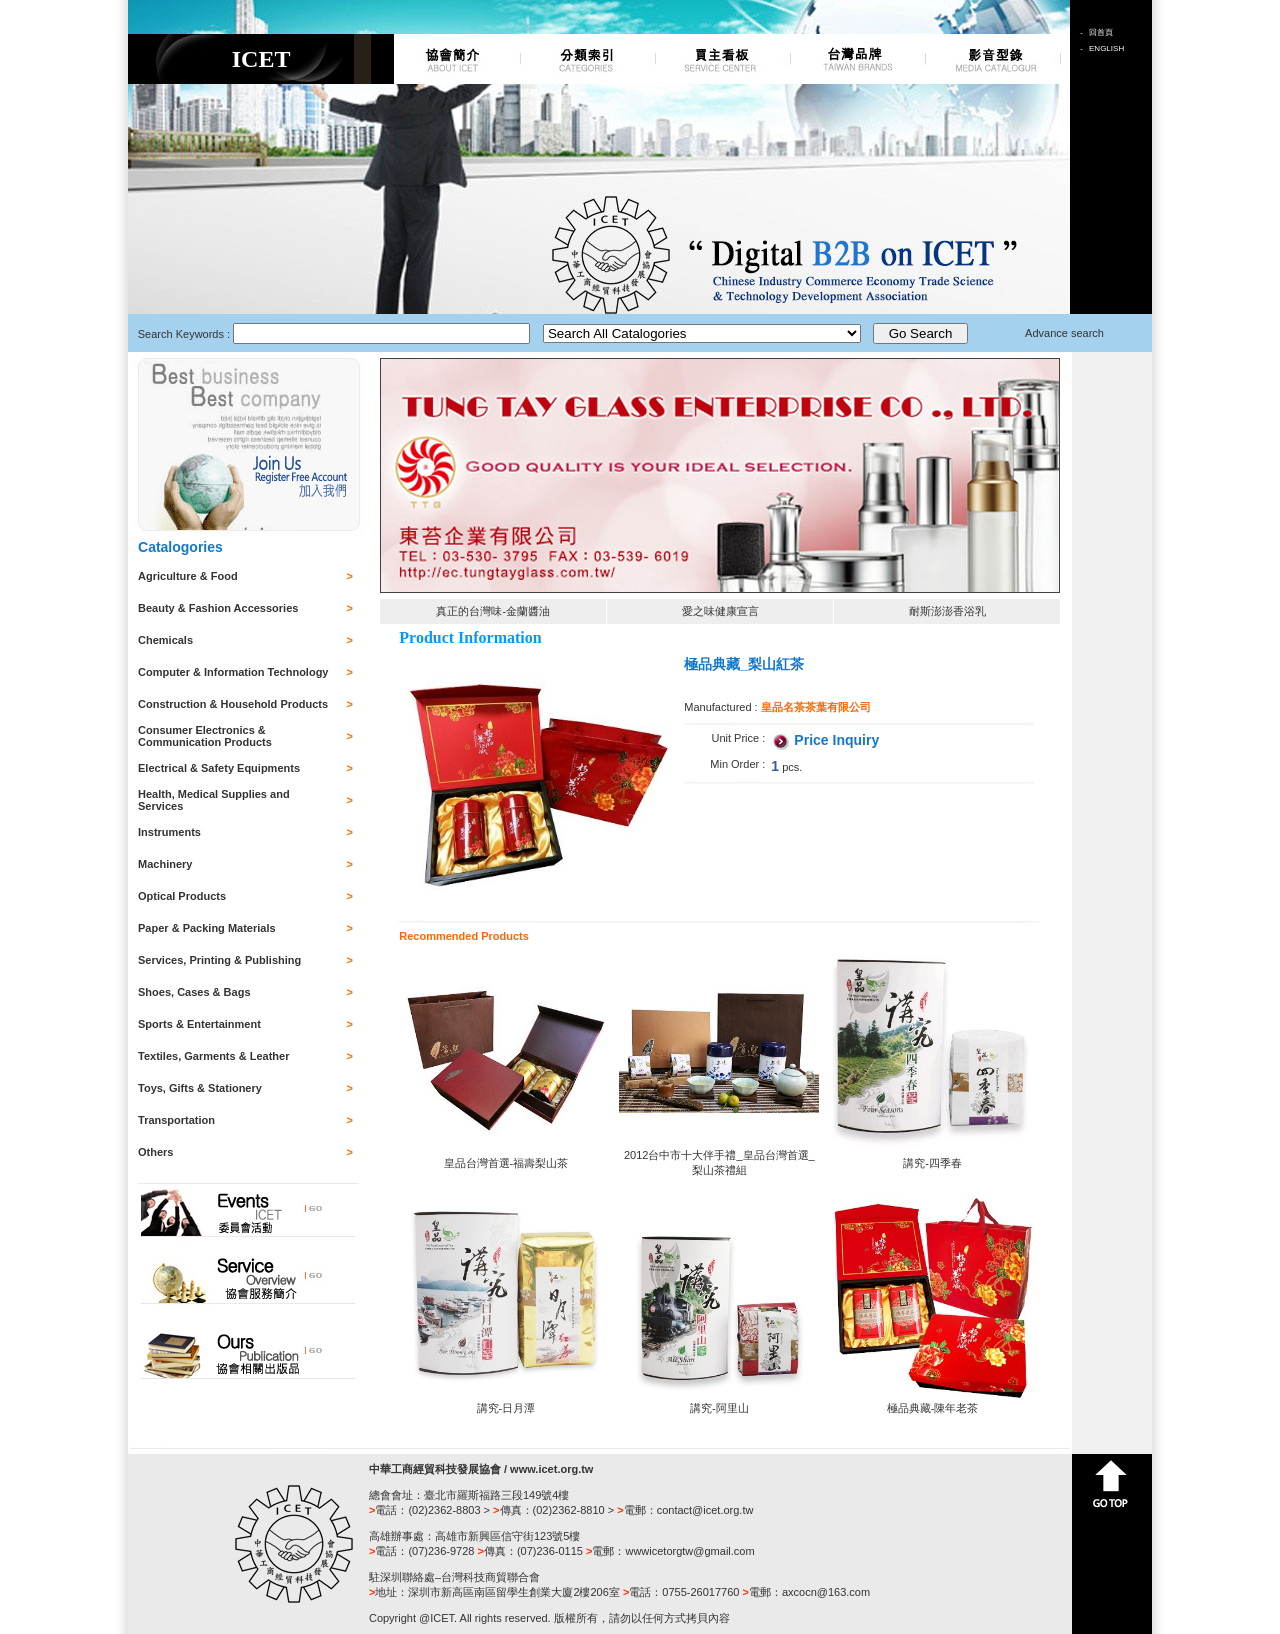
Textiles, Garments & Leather (213, 1056)
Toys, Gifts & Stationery (200, 1088)
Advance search (1064, 333)
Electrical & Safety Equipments (219, 768)
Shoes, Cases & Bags (194, 992)
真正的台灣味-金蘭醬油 (493, 611)
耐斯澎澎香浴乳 (947, 611)
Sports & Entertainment (199, 1024)
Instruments (169, 832)
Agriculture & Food (188, 576)
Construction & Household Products (233, 704)
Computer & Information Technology (233, 672)
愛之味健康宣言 (720, 611)
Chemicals (165, 640)
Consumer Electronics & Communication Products (205, 736)
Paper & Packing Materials (207, 928)
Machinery (165, 864)
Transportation (176, 1120)
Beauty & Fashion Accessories (218, 608)
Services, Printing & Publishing (219, 960)
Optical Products (182, 896)
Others (155, 1152)
